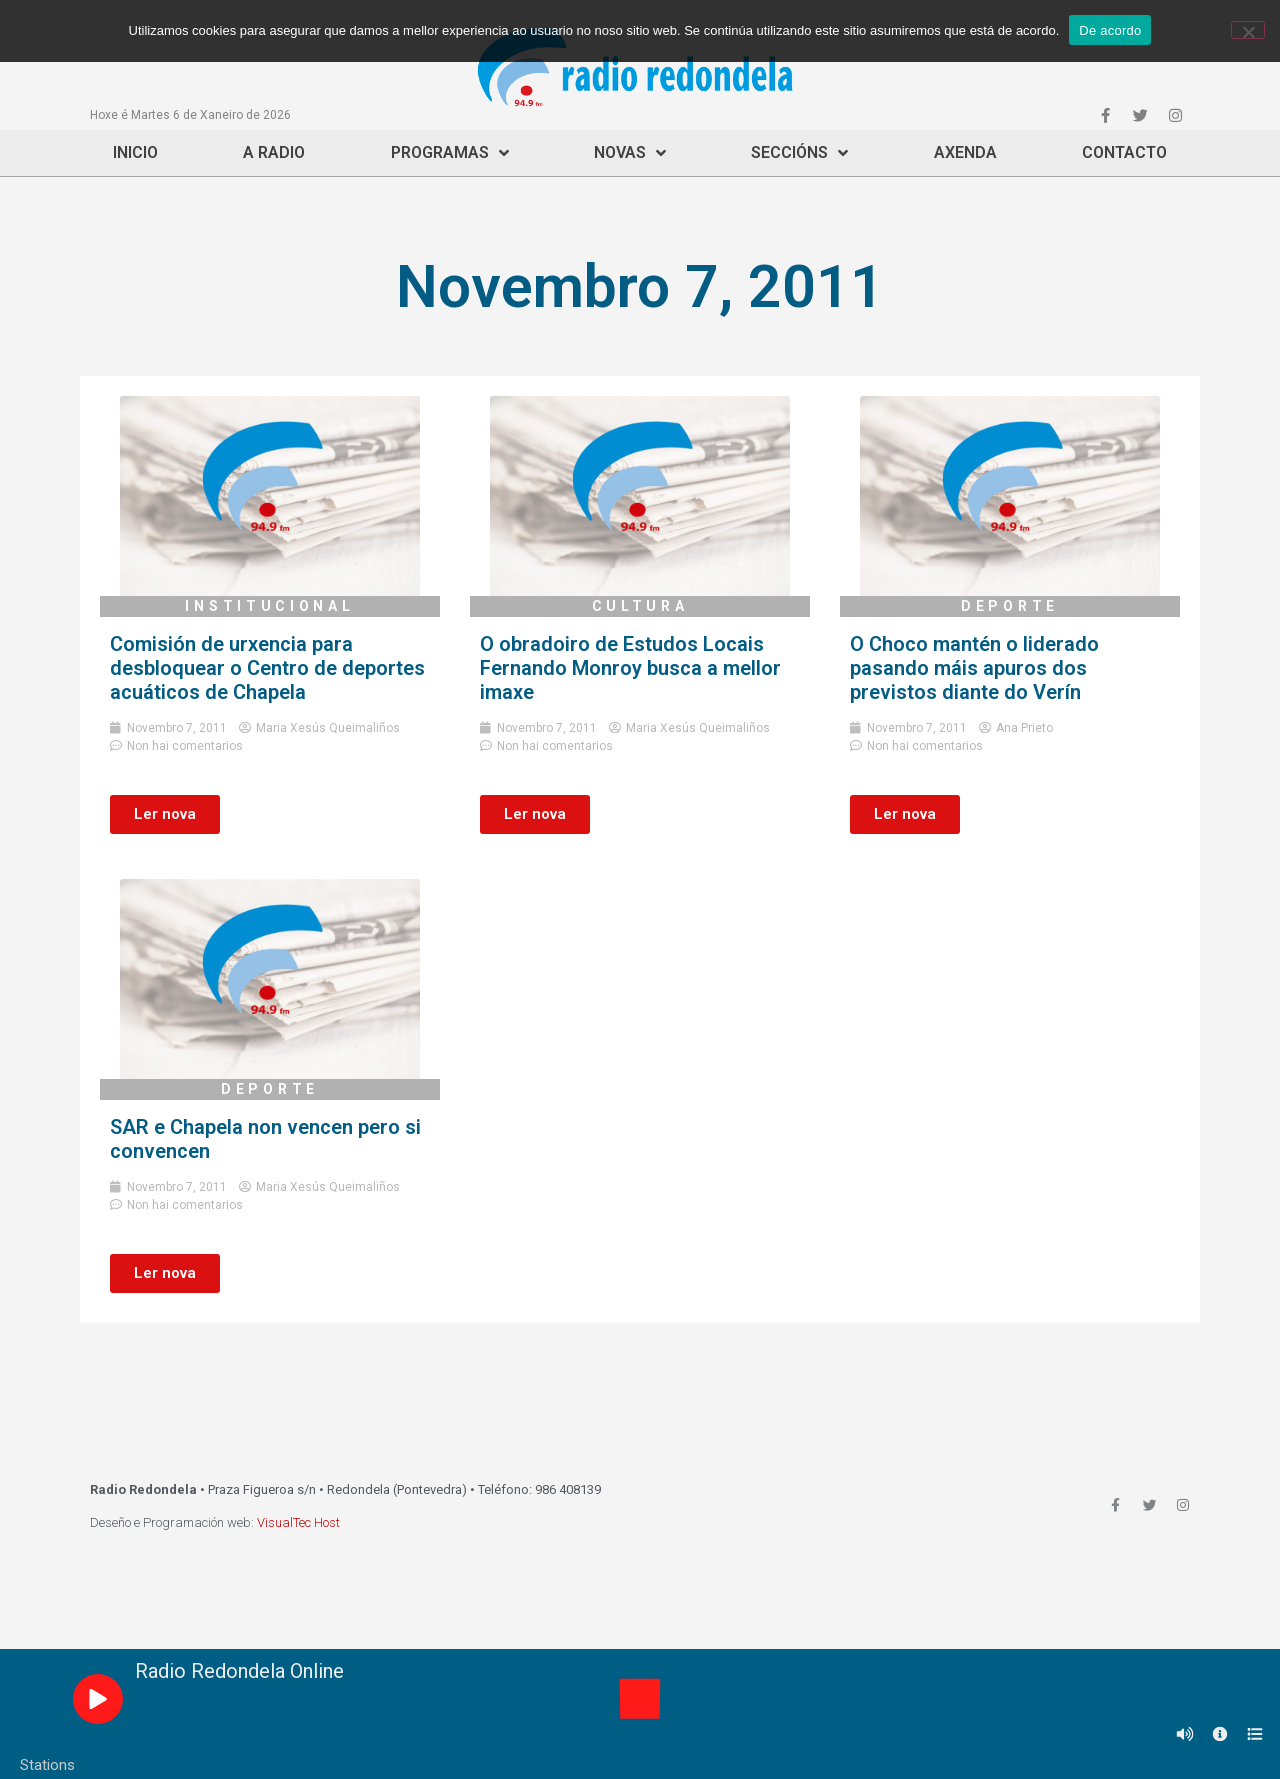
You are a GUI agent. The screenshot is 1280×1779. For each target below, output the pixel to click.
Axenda (965, 152)
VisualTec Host (298, 1522)
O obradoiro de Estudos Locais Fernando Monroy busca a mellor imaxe (630, 668)
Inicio (135, 152)
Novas (630, 153)
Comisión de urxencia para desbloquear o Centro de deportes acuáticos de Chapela (267, 668)
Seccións (799, 153)
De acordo (1110, 30)
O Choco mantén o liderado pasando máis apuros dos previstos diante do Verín (974, 668)
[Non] (1248, 30)
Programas (450, 153)
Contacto (1124, 152)
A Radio (274, 152)
